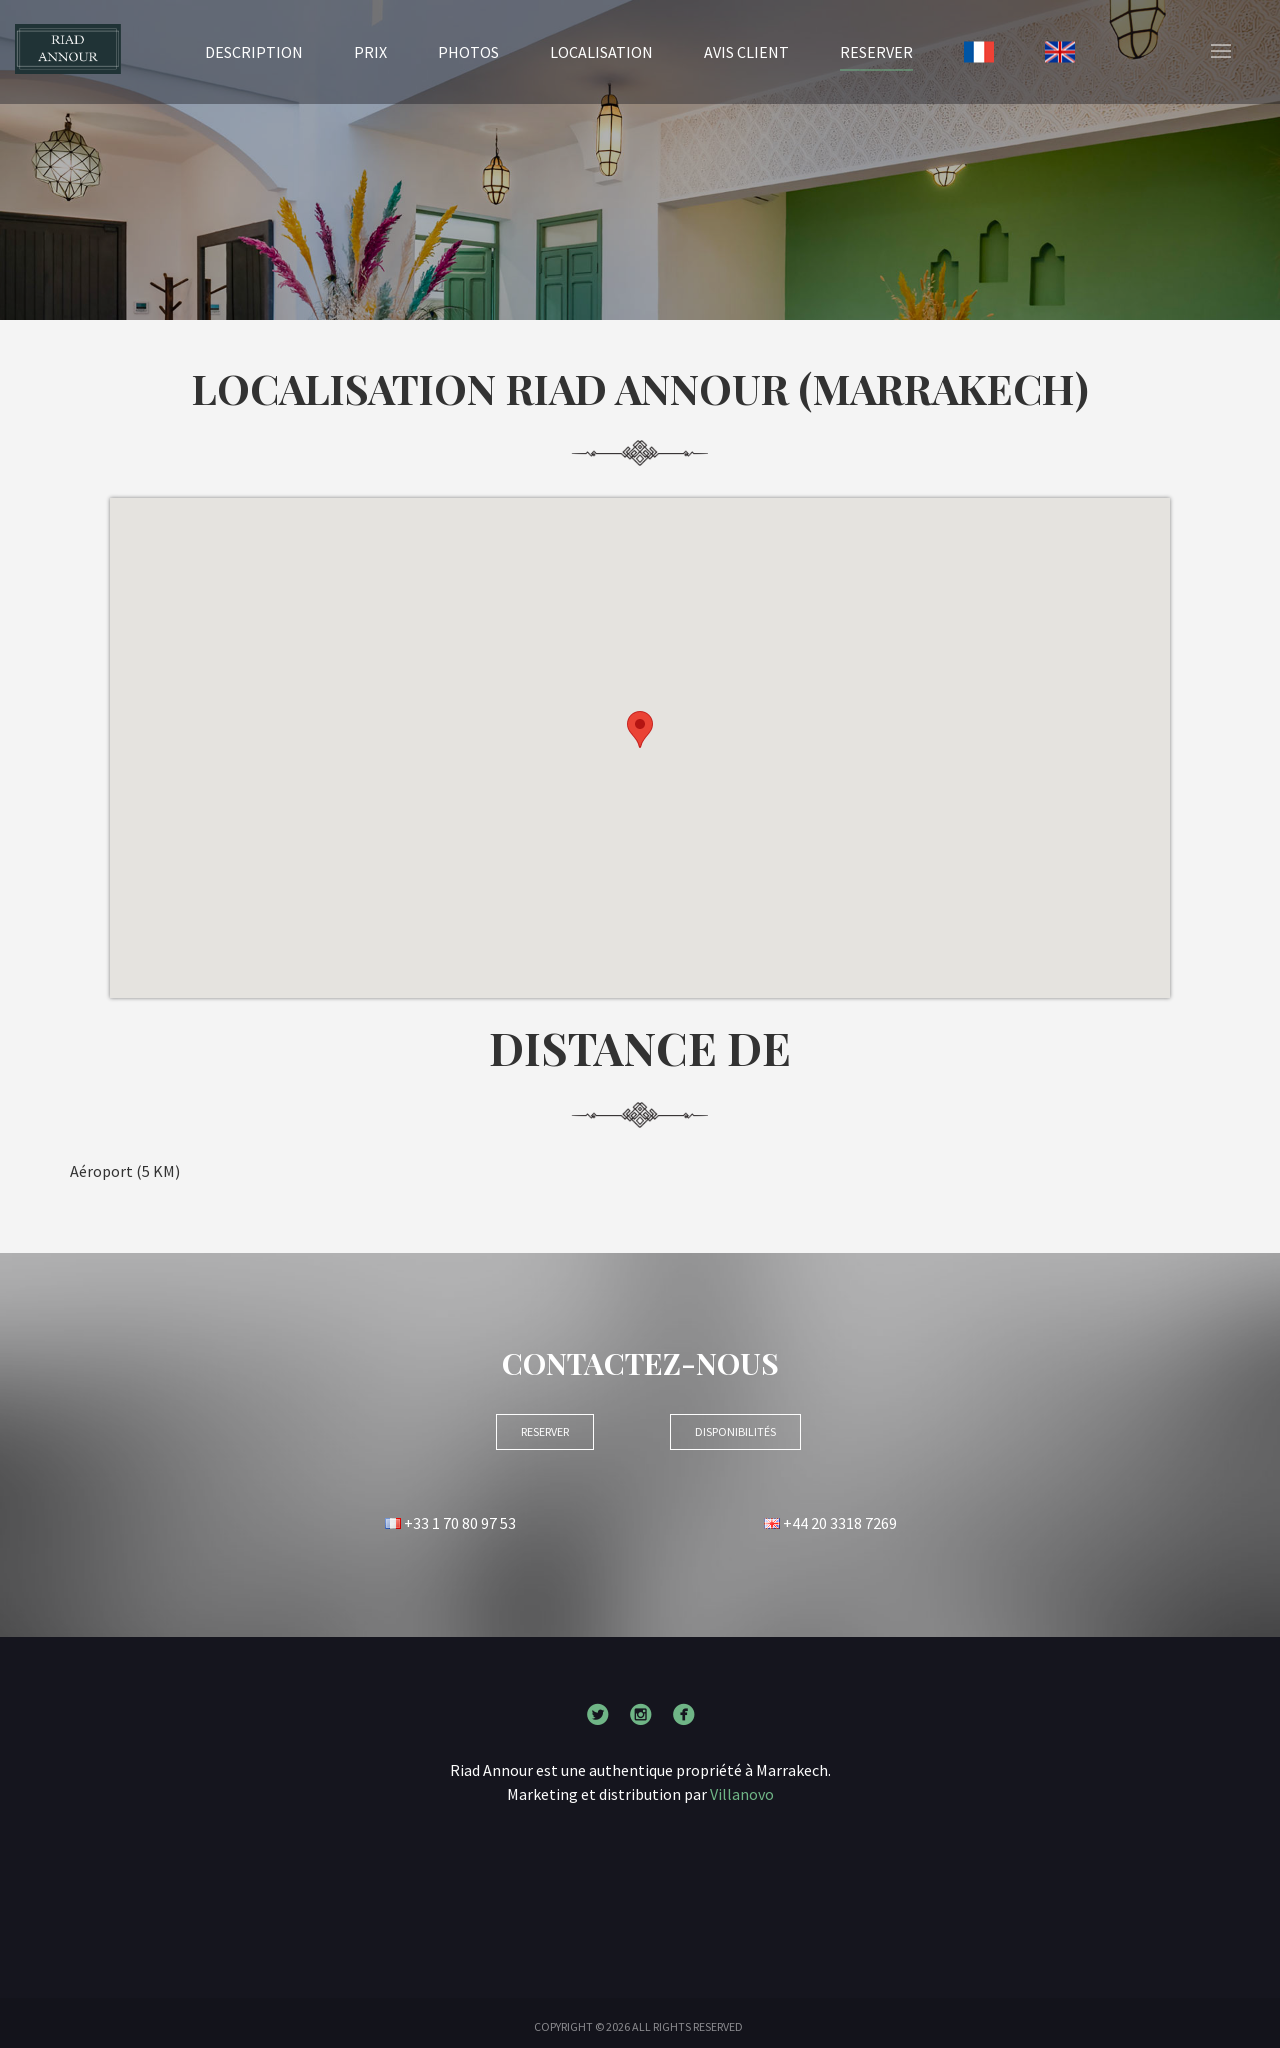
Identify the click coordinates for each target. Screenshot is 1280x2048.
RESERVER (876, 51)
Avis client (746, 52)
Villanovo (742, 1794)
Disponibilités (735, 1431)
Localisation (601, 52)
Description (254, 52)
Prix (370, 52)
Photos (468, 52)
